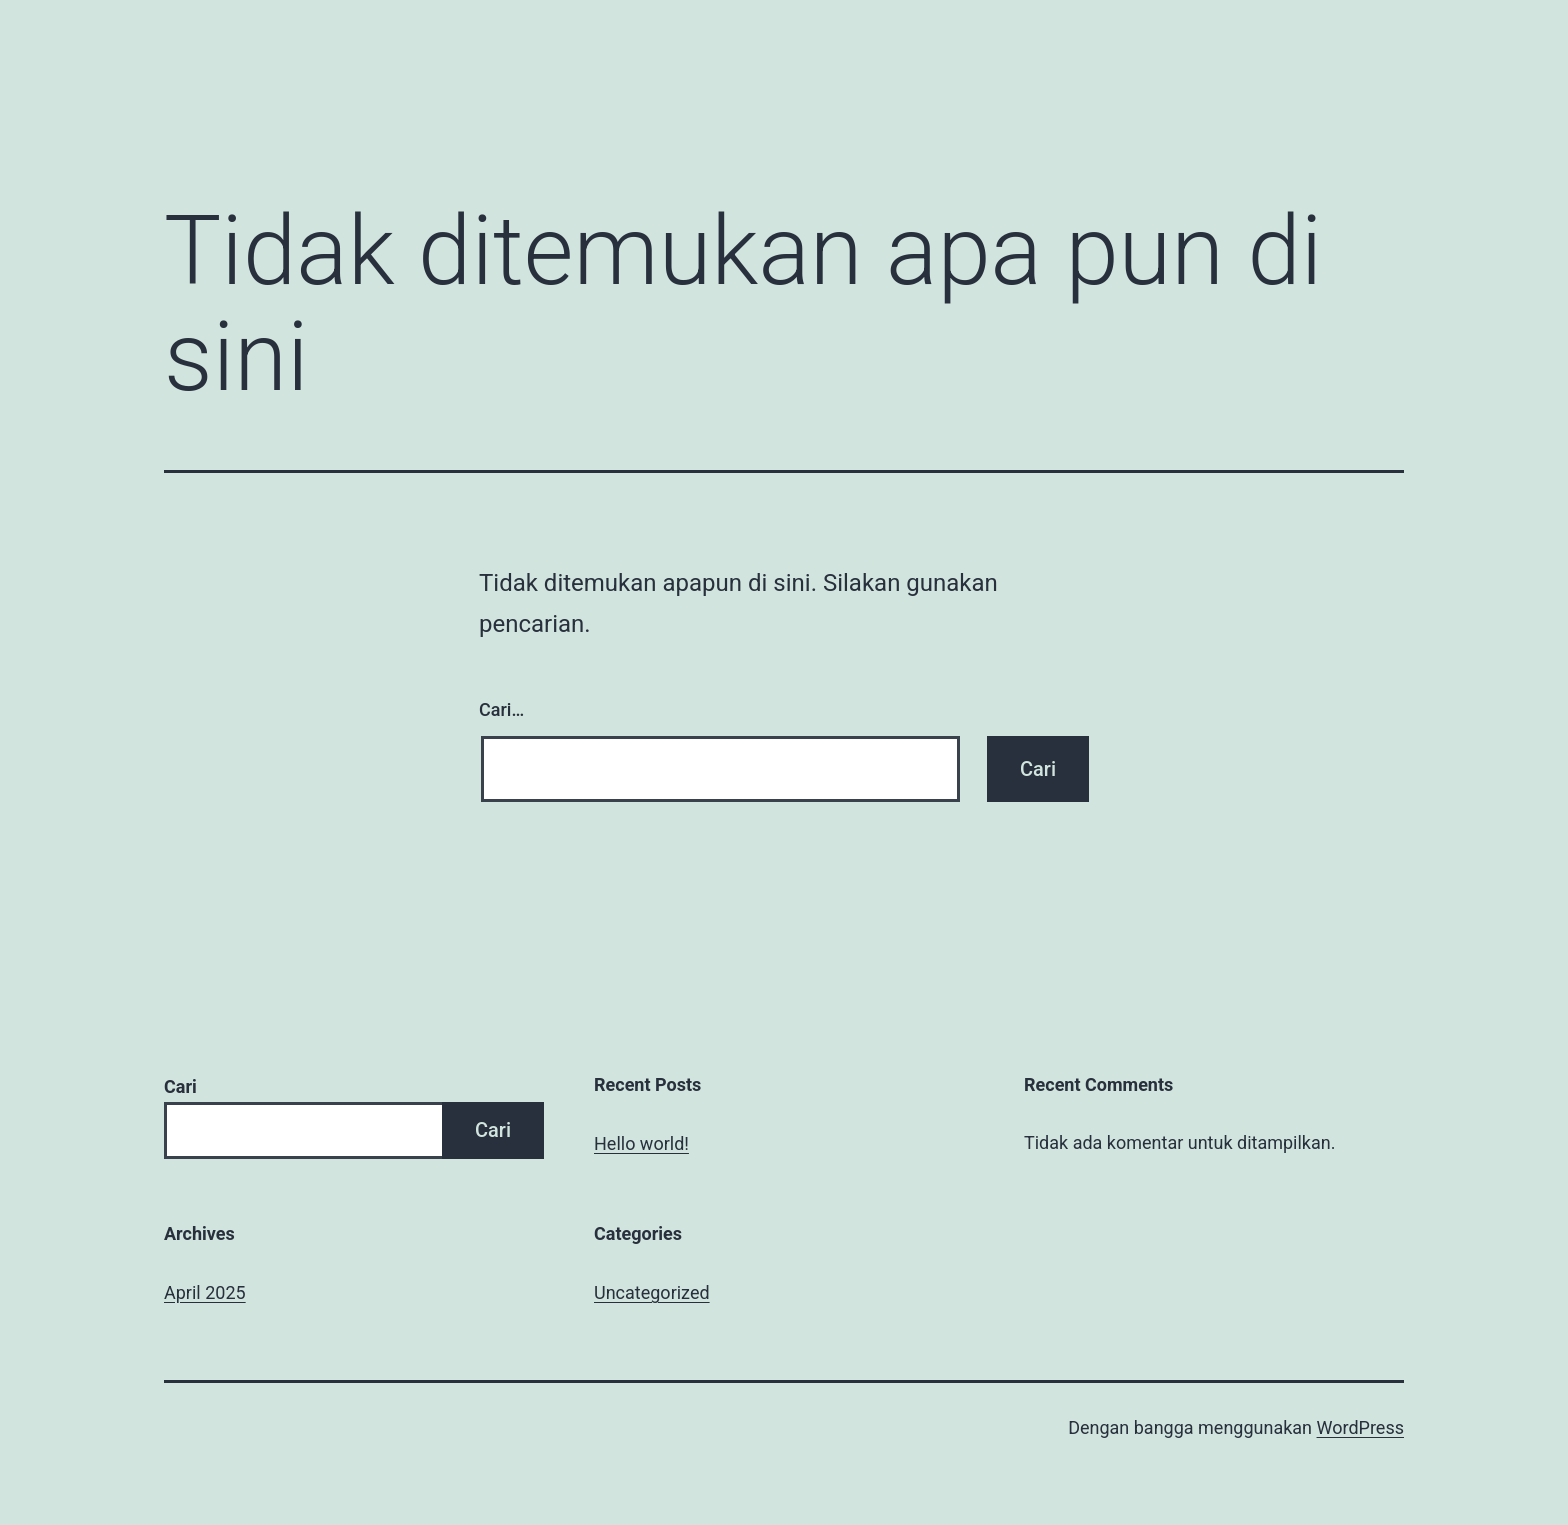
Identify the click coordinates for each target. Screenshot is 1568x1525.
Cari (180, 1086)
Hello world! (641, 1143)
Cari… (501, 709)
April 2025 (205, 1292)
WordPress (1360, 1427)
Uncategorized (652, 1292)
